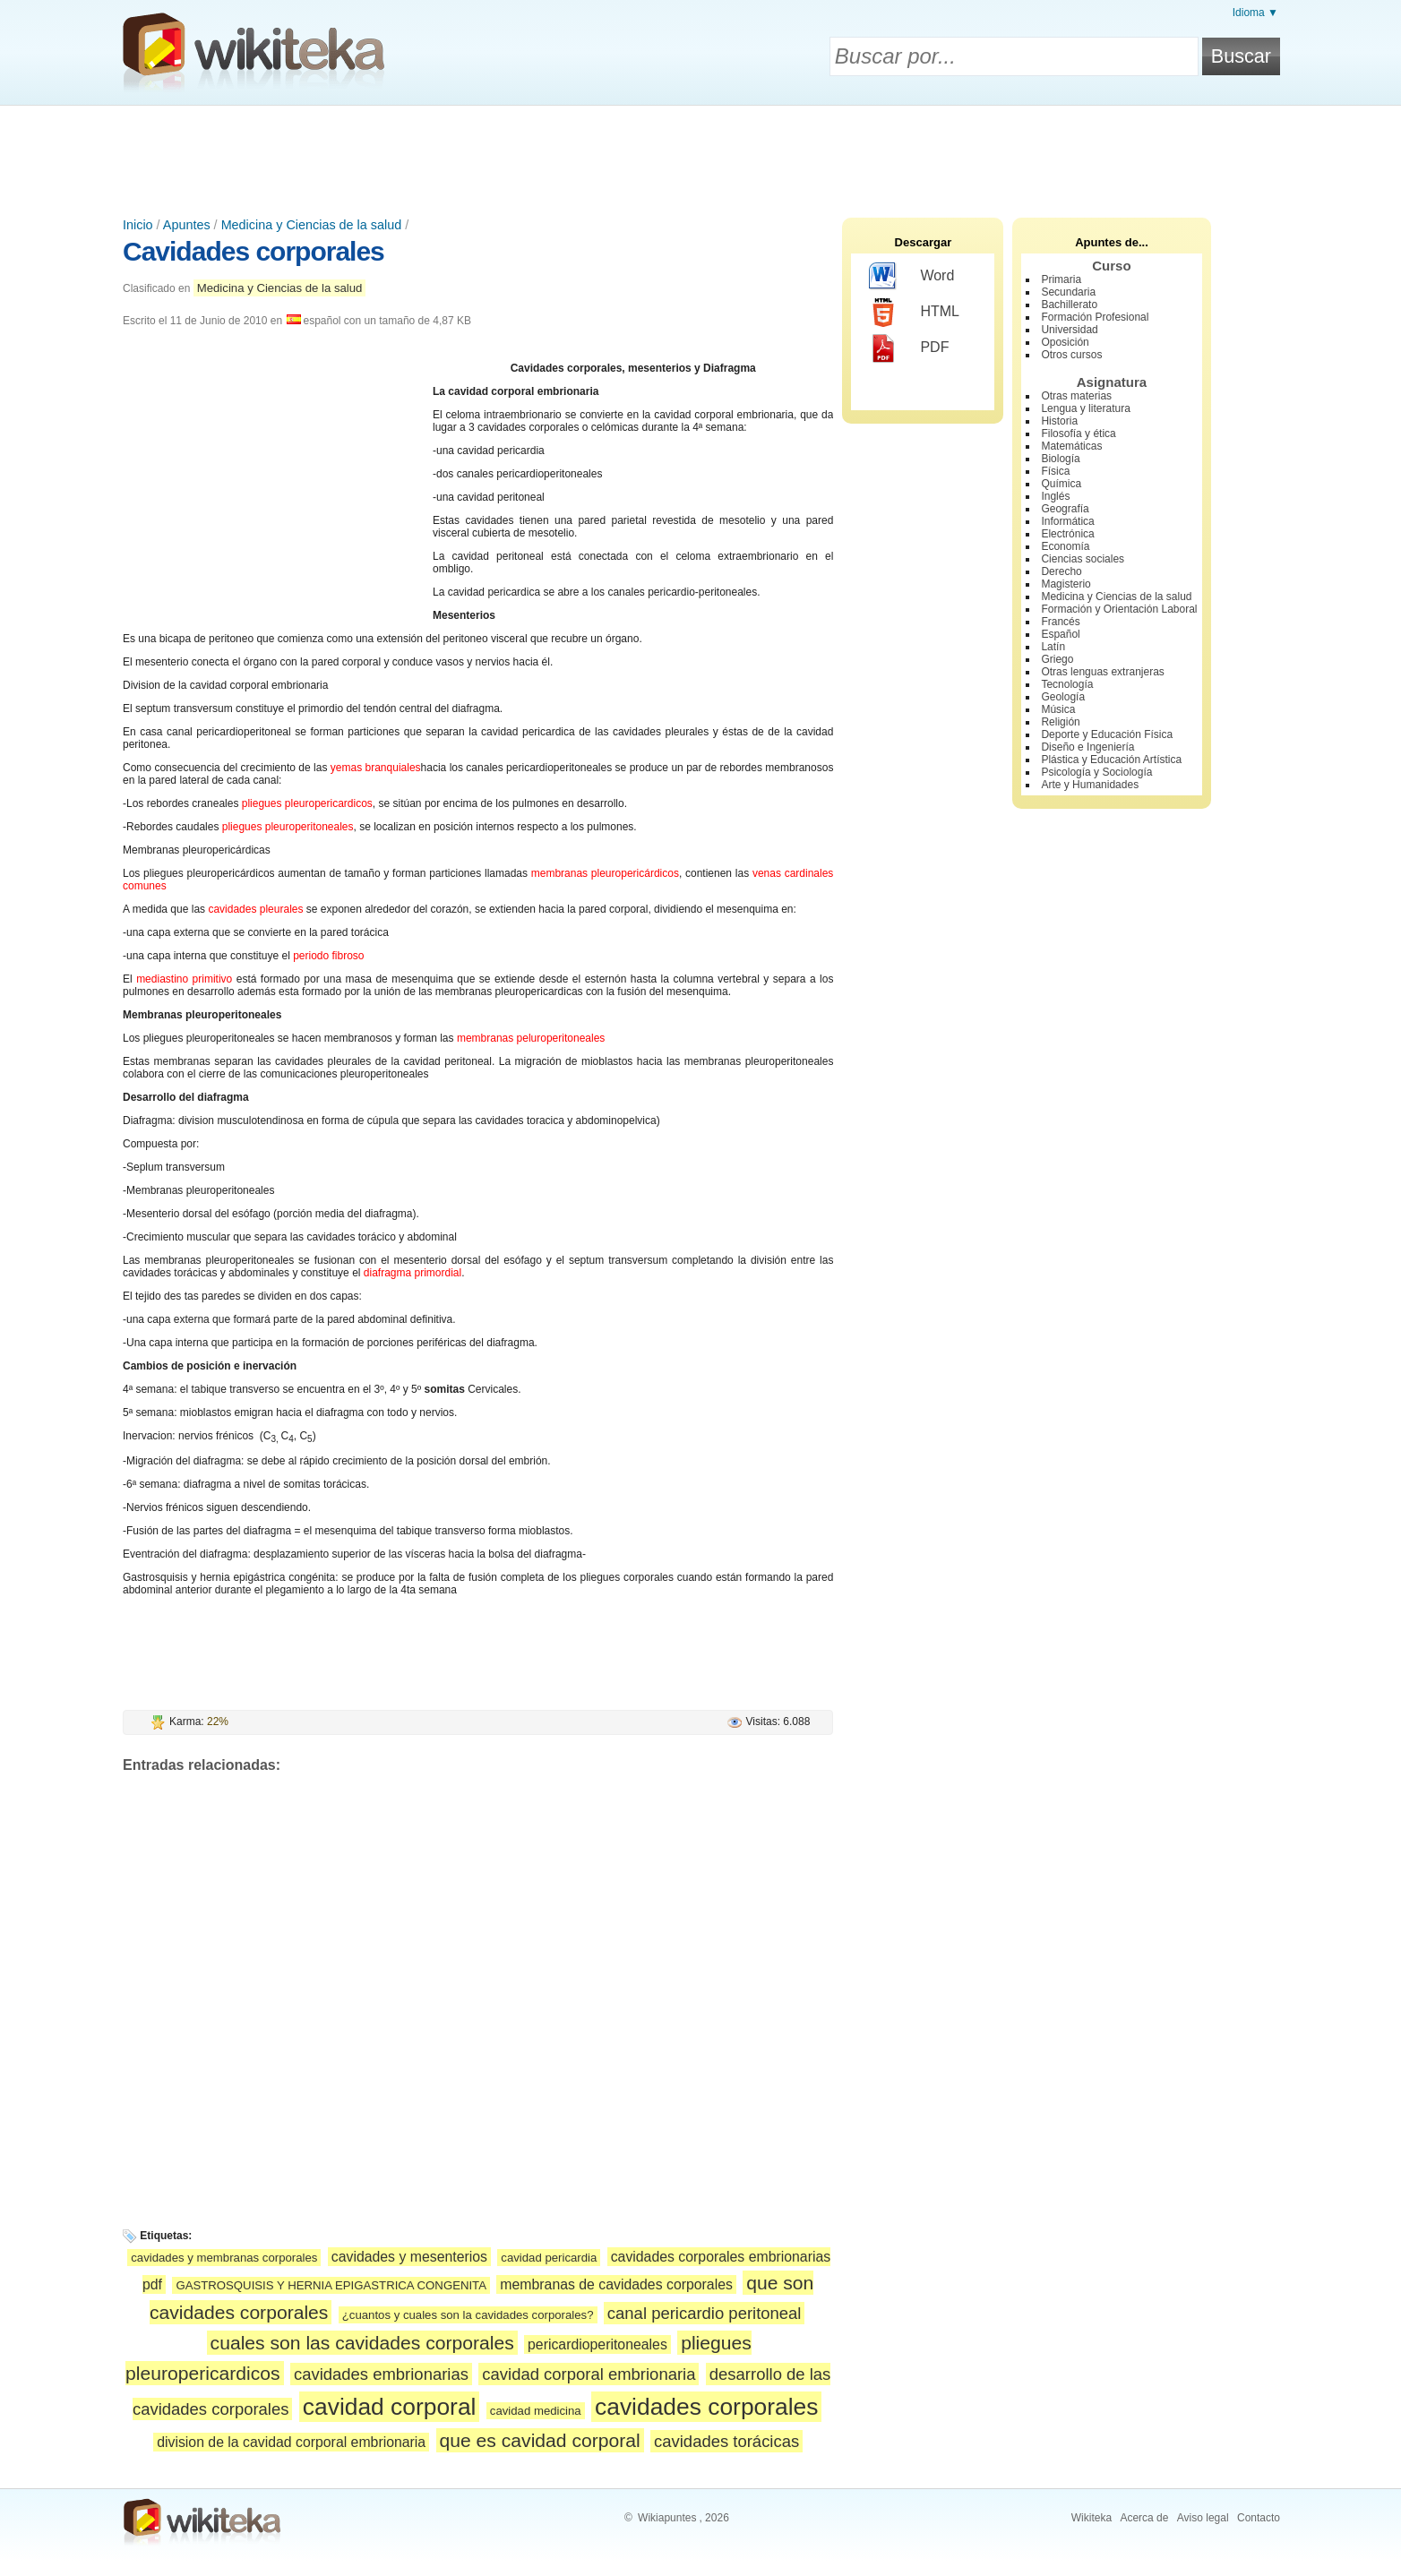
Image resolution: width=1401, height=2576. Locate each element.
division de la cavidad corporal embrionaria (291, 2442)
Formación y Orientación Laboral (1119, 609)
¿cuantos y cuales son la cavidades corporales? (468, 2315)
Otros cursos (1071, 354)
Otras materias (1076, 396)
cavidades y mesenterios (409, 2256)
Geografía (1064, 508)
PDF (909, 348)
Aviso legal (1203, 2518)
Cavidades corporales (253, 251)
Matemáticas (1071, 446)
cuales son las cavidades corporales (362, 2342)
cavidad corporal (390, 2406)
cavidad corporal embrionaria (588, 2374)
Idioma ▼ (1255, 12)
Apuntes (187, 225)
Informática (1067, 521)
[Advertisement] (700, 155)
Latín (1053, 646)
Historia (1059, 421)
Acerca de (1144, 2518)
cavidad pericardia (549, 2257)
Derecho (1061, 571)
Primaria (1061, 279)
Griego (1057, 659)
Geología (1063, 697)
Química (1061, 483)
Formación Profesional (1094, 317)
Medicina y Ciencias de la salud (311, 225)
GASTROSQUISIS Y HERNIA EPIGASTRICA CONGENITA (331, 2285)
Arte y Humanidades (1090, 784)
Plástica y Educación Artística (1111, 759)
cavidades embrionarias (381, 2374)
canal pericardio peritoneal (704, 2313)
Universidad (1069, 329)
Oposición (1064, 342)
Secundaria (1068, 292)
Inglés (1055, 496)
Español (1060, 634)
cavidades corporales (706, 2406)
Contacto (1258, 2518)
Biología (1060, 458)
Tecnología (1067, 684)
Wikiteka (1091, 2518)
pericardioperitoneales (597, 2344)
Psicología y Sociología (1096, 772)
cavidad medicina (535, 2410)
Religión (1060, 722)
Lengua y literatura (1085, 408)
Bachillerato (1069, 304)
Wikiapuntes (667, 2518)
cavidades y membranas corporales (224, 2257)
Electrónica (1067, 534)
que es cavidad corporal (540, 2440)
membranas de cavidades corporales (616, 2284)
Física (1055, 471)
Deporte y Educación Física (1107, 734)
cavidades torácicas (726, 2441)
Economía (1065, 546)
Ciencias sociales (1082, 559)
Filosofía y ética (1078, 433)
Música (1058, 709)
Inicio (138, 225)
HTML (914, 312)
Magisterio (1065, 584)
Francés (1060, 621)
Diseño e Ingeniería (1087, 747)
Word (911, 276)
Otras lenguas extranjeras (1102, 671)
